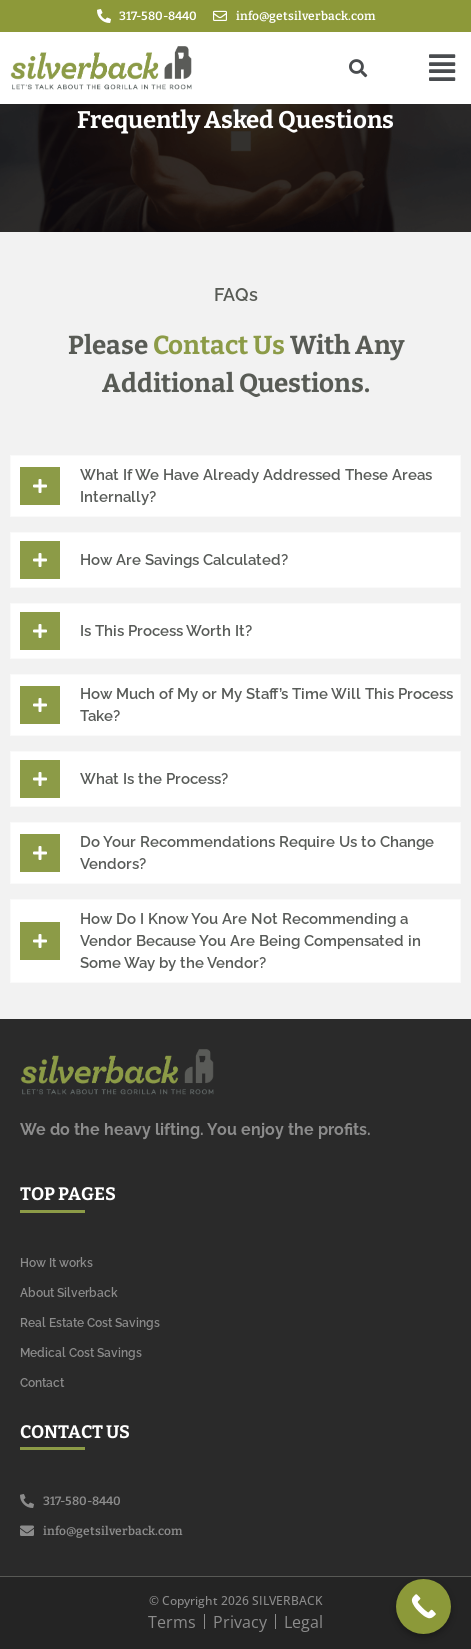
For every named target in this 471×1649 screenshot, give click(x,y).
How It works (56, 1263)
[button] (442, 68)
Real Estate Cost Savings (90, 1323)
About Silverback (69, 1293)
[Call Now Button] (423, 1606)
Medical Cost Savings (81, 1353)
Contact (42, 1383)
